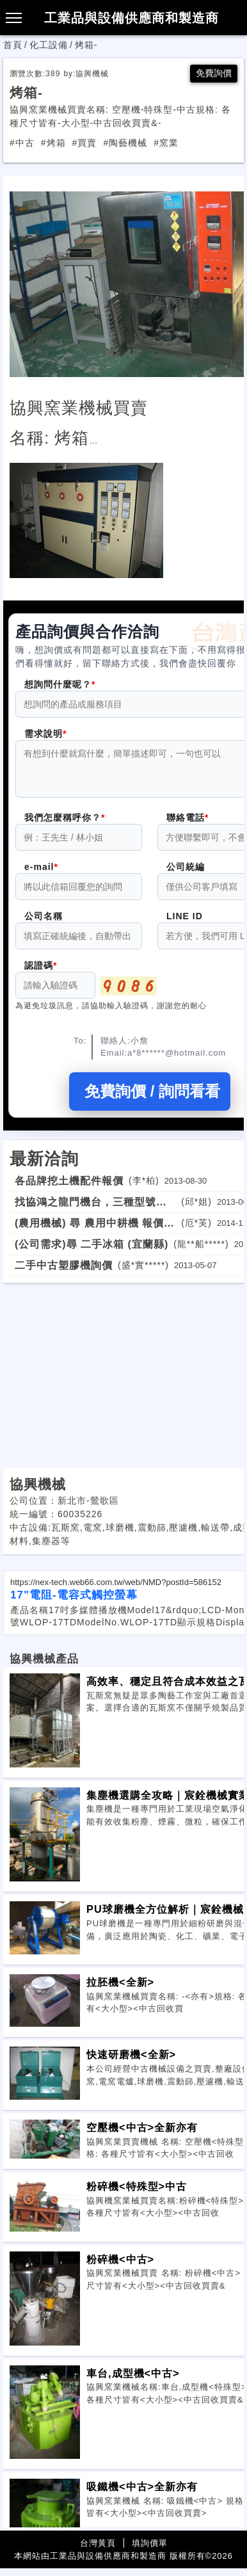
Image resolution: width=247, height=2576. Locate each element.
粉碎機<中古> (120, 2267)
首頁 (12, 45)
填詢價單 (150, 2551)
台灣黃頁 (98, 2551)
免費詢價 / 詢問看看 (149, 1098)
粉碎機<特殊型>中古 (136, 2194)
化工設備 (48, 45)
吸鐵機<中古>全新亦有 (142, 2494)
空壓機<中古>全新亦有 (142, 2135)
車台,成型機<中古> (133, 2381)
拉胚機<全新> (120, 1989)
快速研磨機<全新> (131, 2062)
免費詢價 (214, 73)
